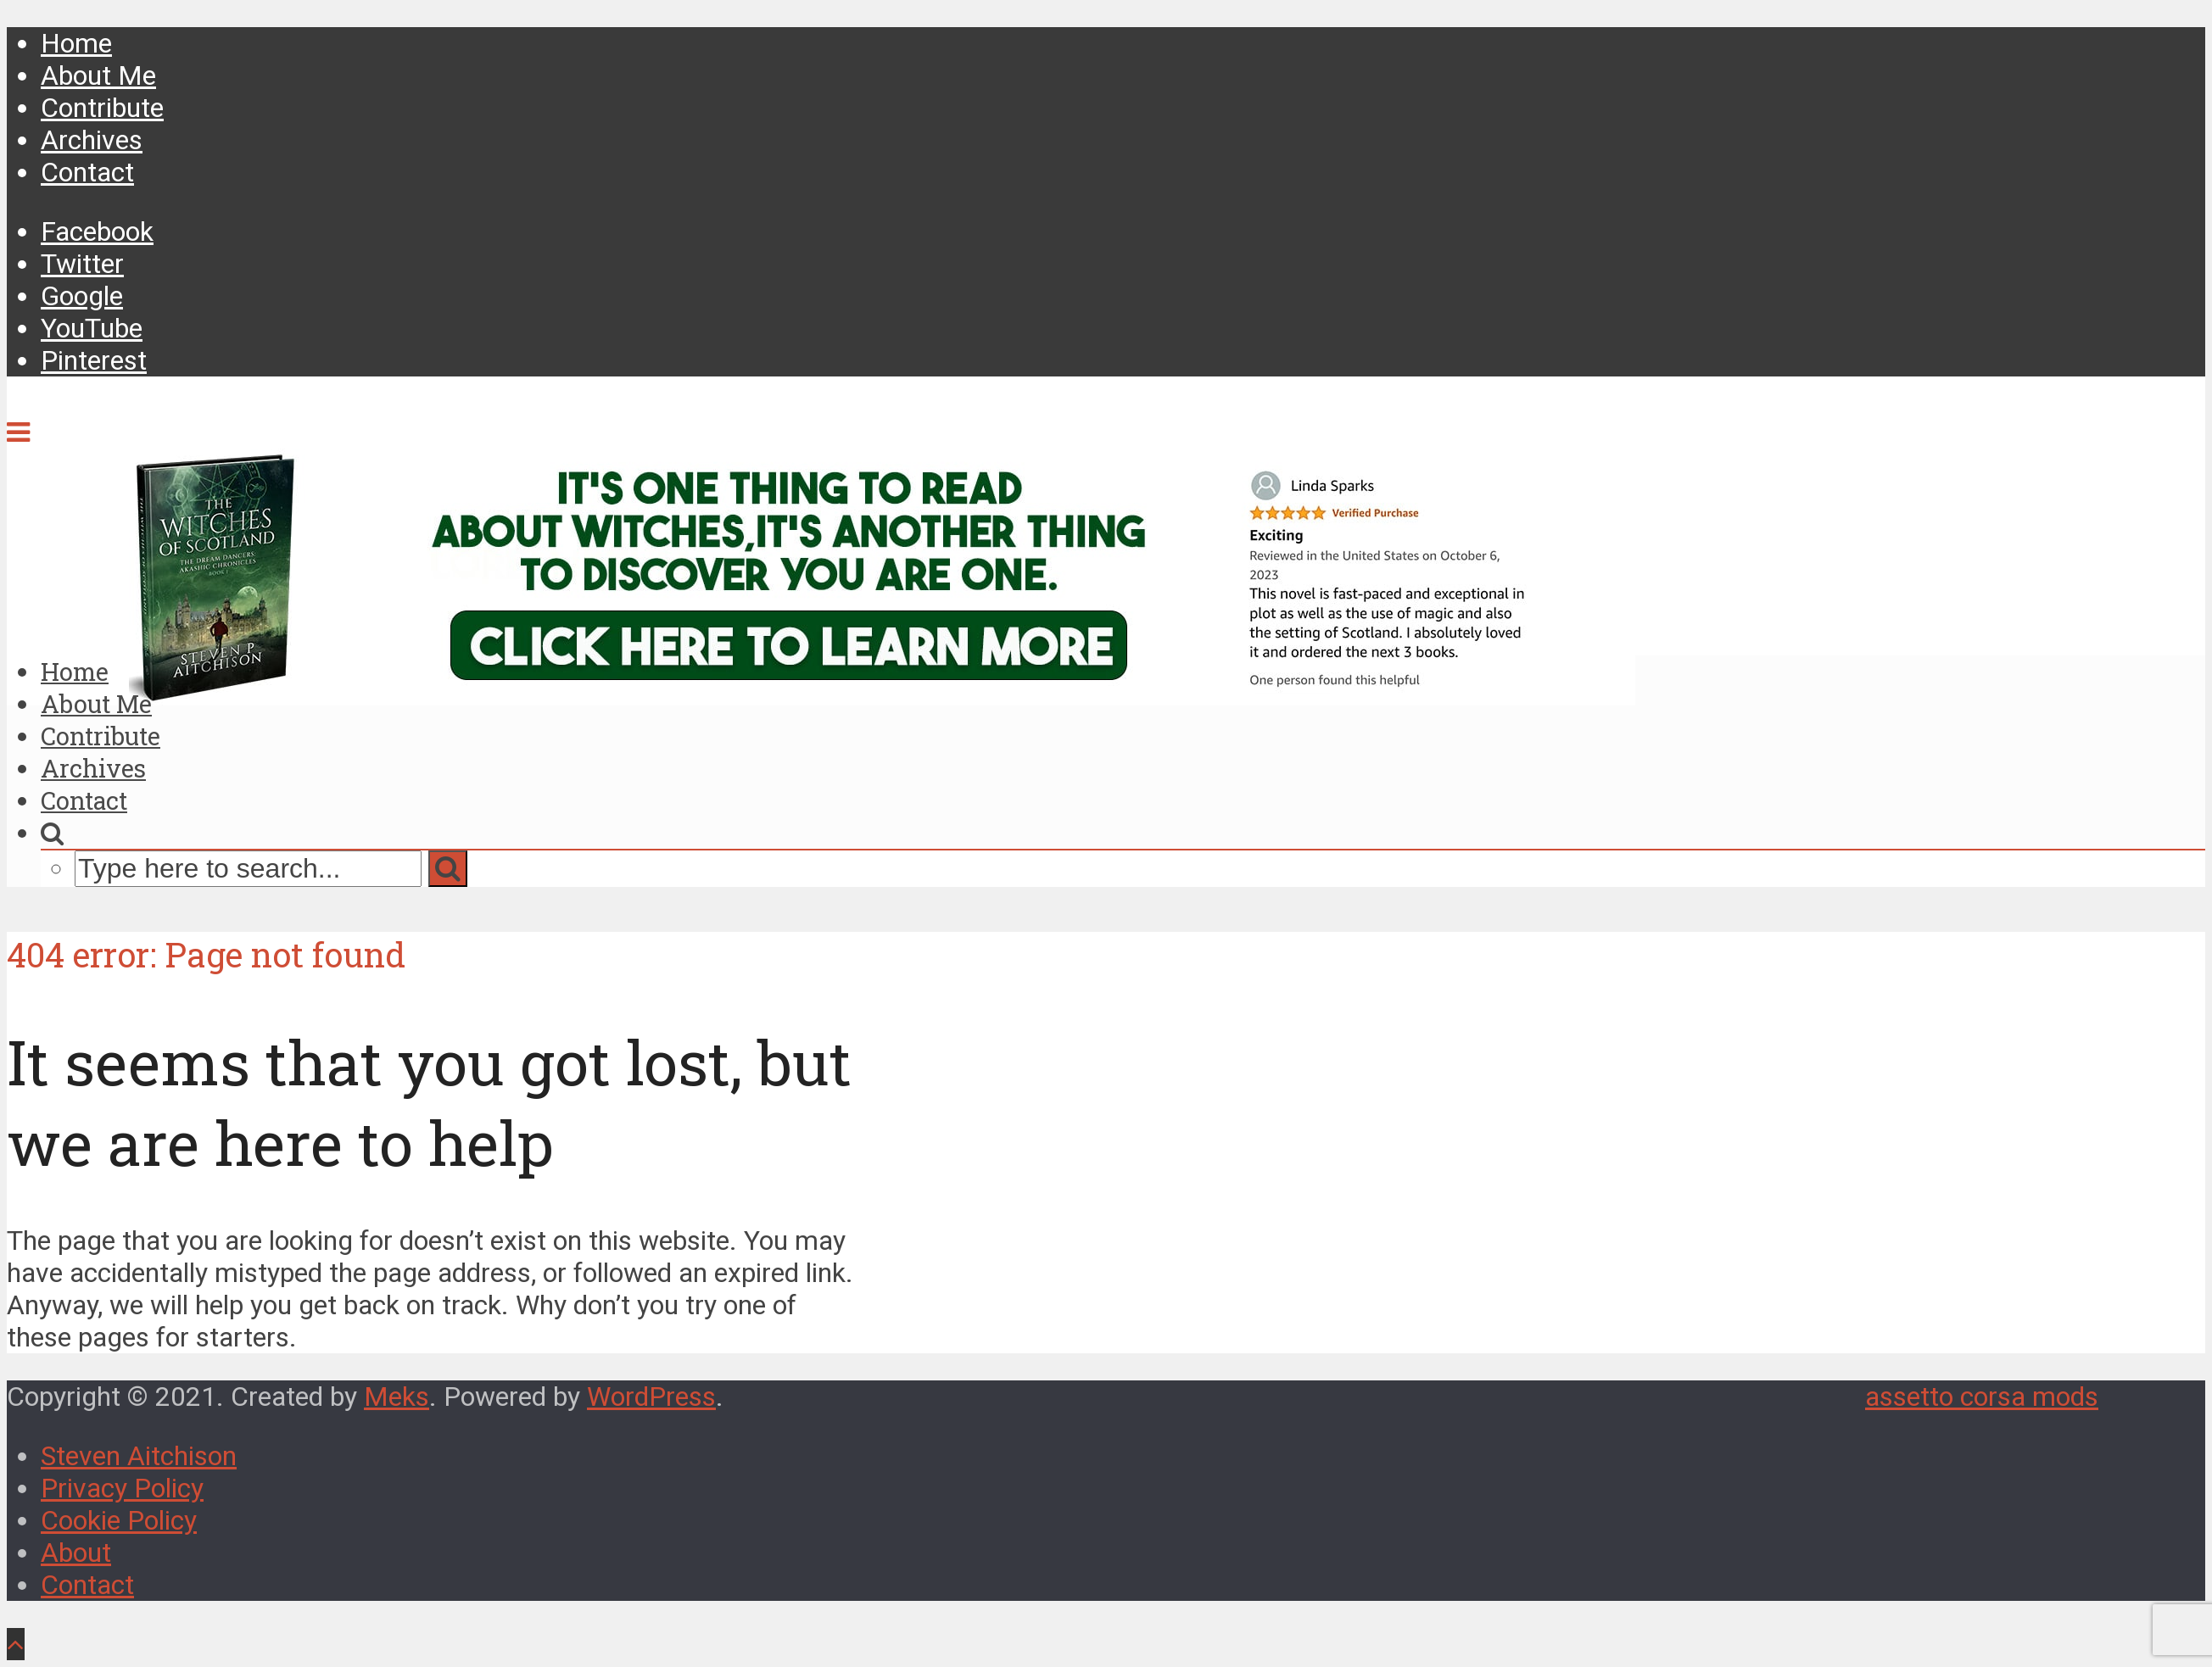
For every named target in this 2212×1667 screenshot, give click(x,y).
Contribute (102, 108)
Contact (87, 172)
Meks (396, 1396)
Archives (91, 140)
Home (76, 43)
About (76, 1552)
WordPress (651, 1396)
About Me (98, 75)
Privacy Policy (122, 1488)
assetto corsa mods (1981, 1396)
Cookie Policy (119, 1520)
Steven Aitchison (139, 1456)
